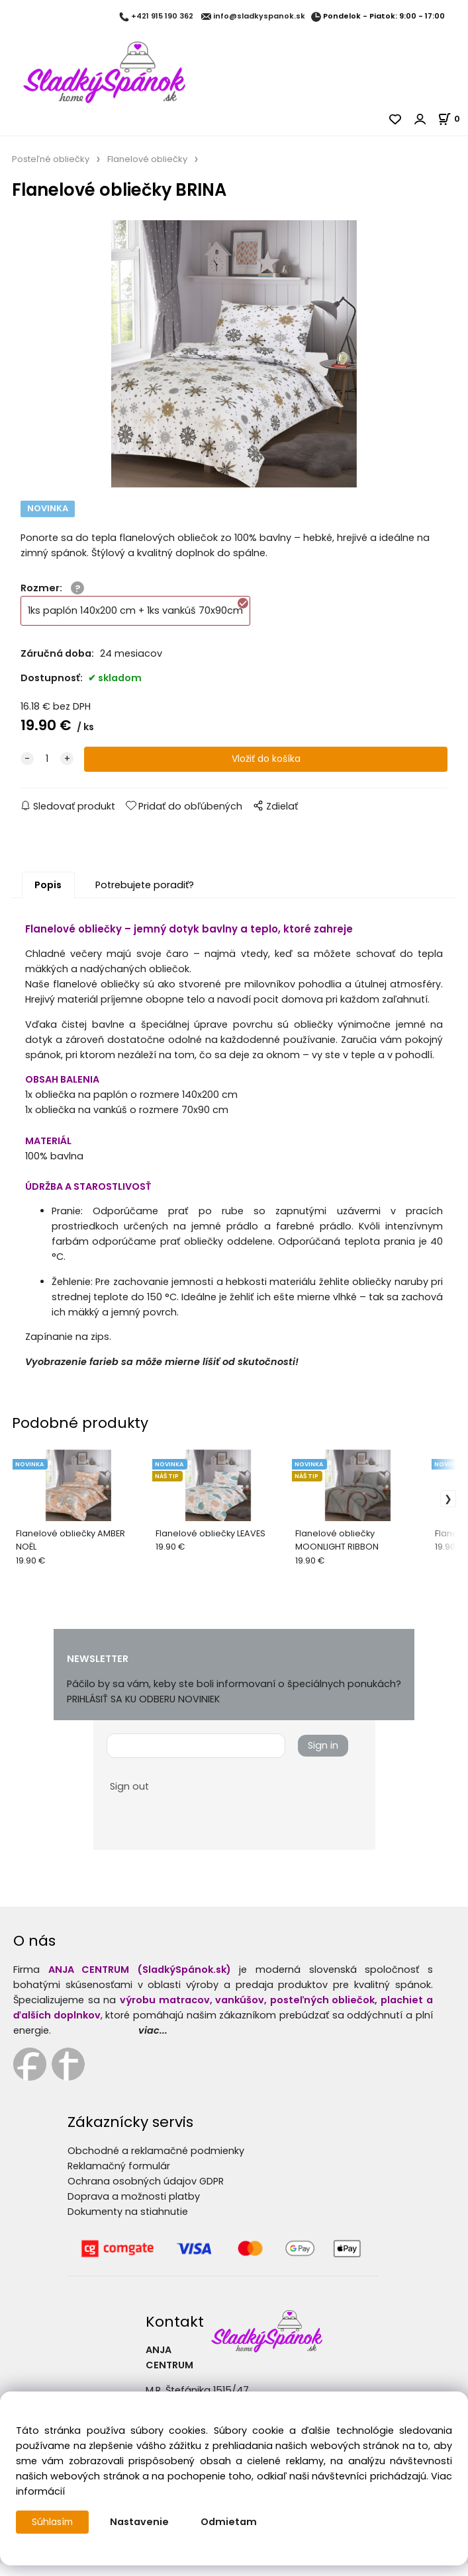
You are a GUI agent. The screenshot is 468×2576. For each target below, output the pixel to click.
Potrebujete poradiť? (144, 897)
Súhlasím (53, 2521)
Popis (48, 897)
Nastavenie (142, 2521)
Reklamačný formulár (119, 2178)
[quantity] (47, 771)
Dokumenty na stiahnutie (128, 2224)
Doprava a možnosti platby (134, 2209)
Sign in (323, 1758)
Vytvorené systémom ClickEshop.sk (234, 2568)
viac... (152, 2043)
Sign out (129, 1799)
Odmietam (231, 2521)
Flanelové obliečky (147, 159)
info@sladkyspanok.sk (259, 16)
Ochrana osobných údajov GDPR (146, 2193)
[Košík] (453, 118)
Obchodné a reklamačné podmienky (156, 2163)
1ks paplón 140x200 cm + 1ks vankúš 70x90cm (139, 618)
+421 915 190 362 (162, 16)
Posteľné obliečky (50, 159)
